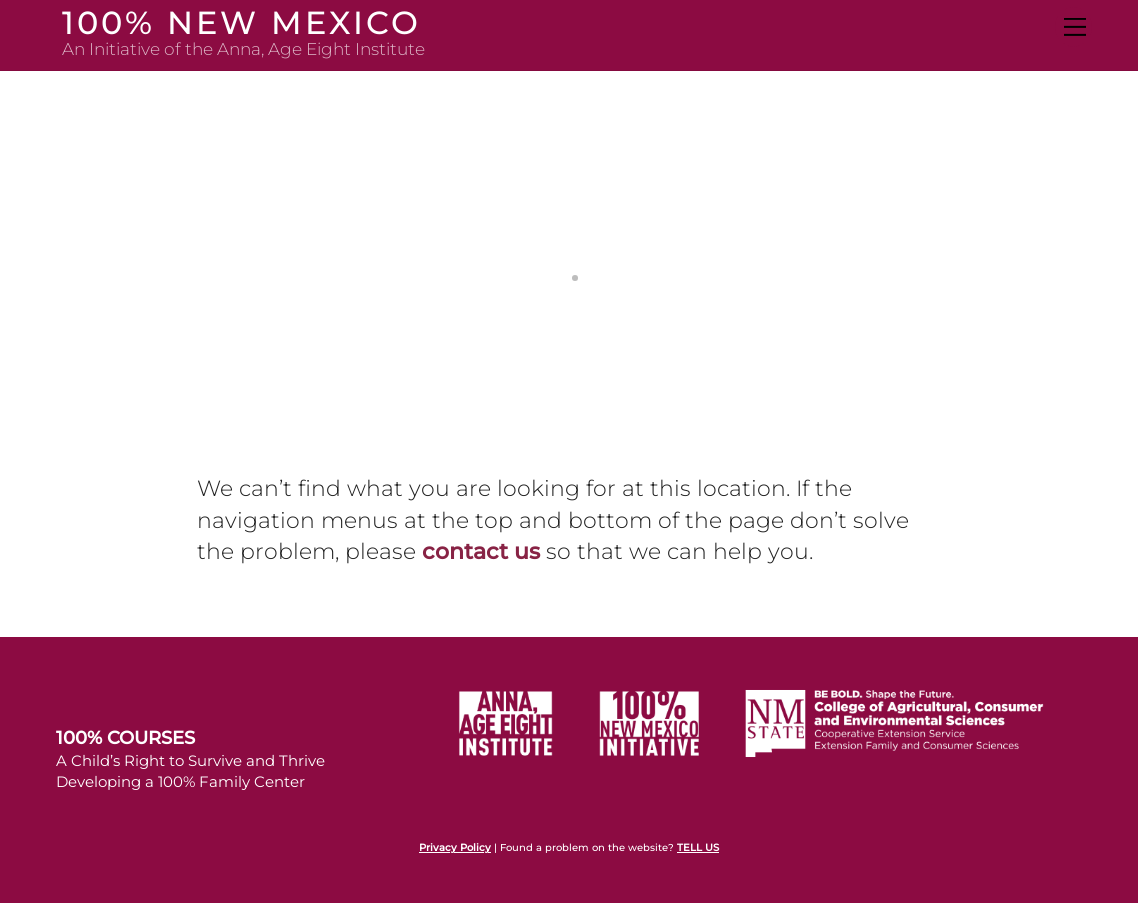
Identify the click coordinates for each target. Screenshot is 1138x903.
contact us (481, 551)
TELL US (698, 847)
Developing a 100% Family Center (180, 781)
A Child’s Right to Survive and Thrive (190, 760)
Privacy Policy (455, 847)
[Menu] (1073, 27)
